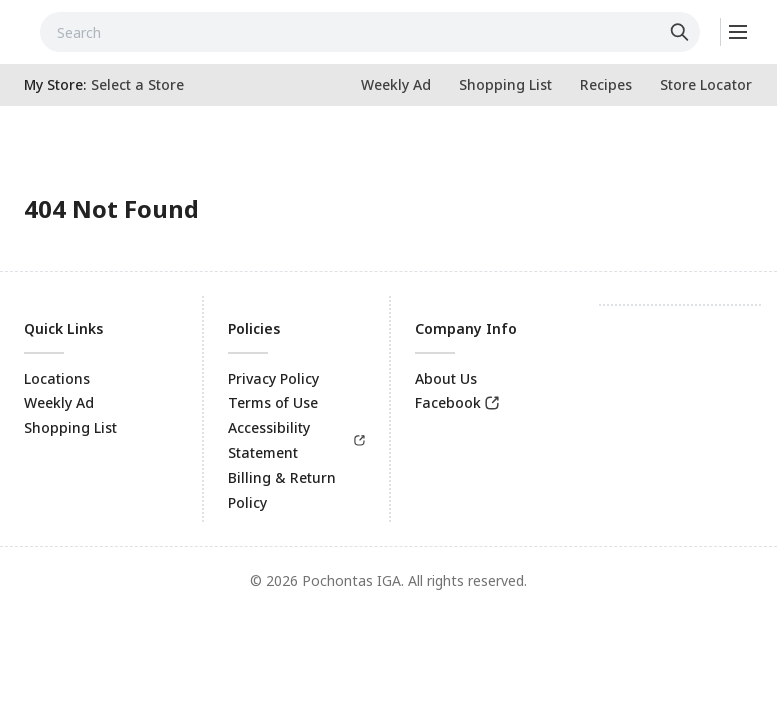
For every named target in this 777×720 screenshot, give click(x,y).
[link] (396, 85)
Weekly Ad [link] (59, 402)
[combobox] (370, 32)
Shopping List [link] (70, 427)
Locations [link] (57, 378)
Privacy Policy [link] (273, 378)
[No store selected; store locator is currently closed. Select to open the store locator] (137, 85)
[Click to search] (682, 32)
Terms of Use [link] (273, 402)
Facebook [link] (448, 402)
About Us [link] (446, 378)
